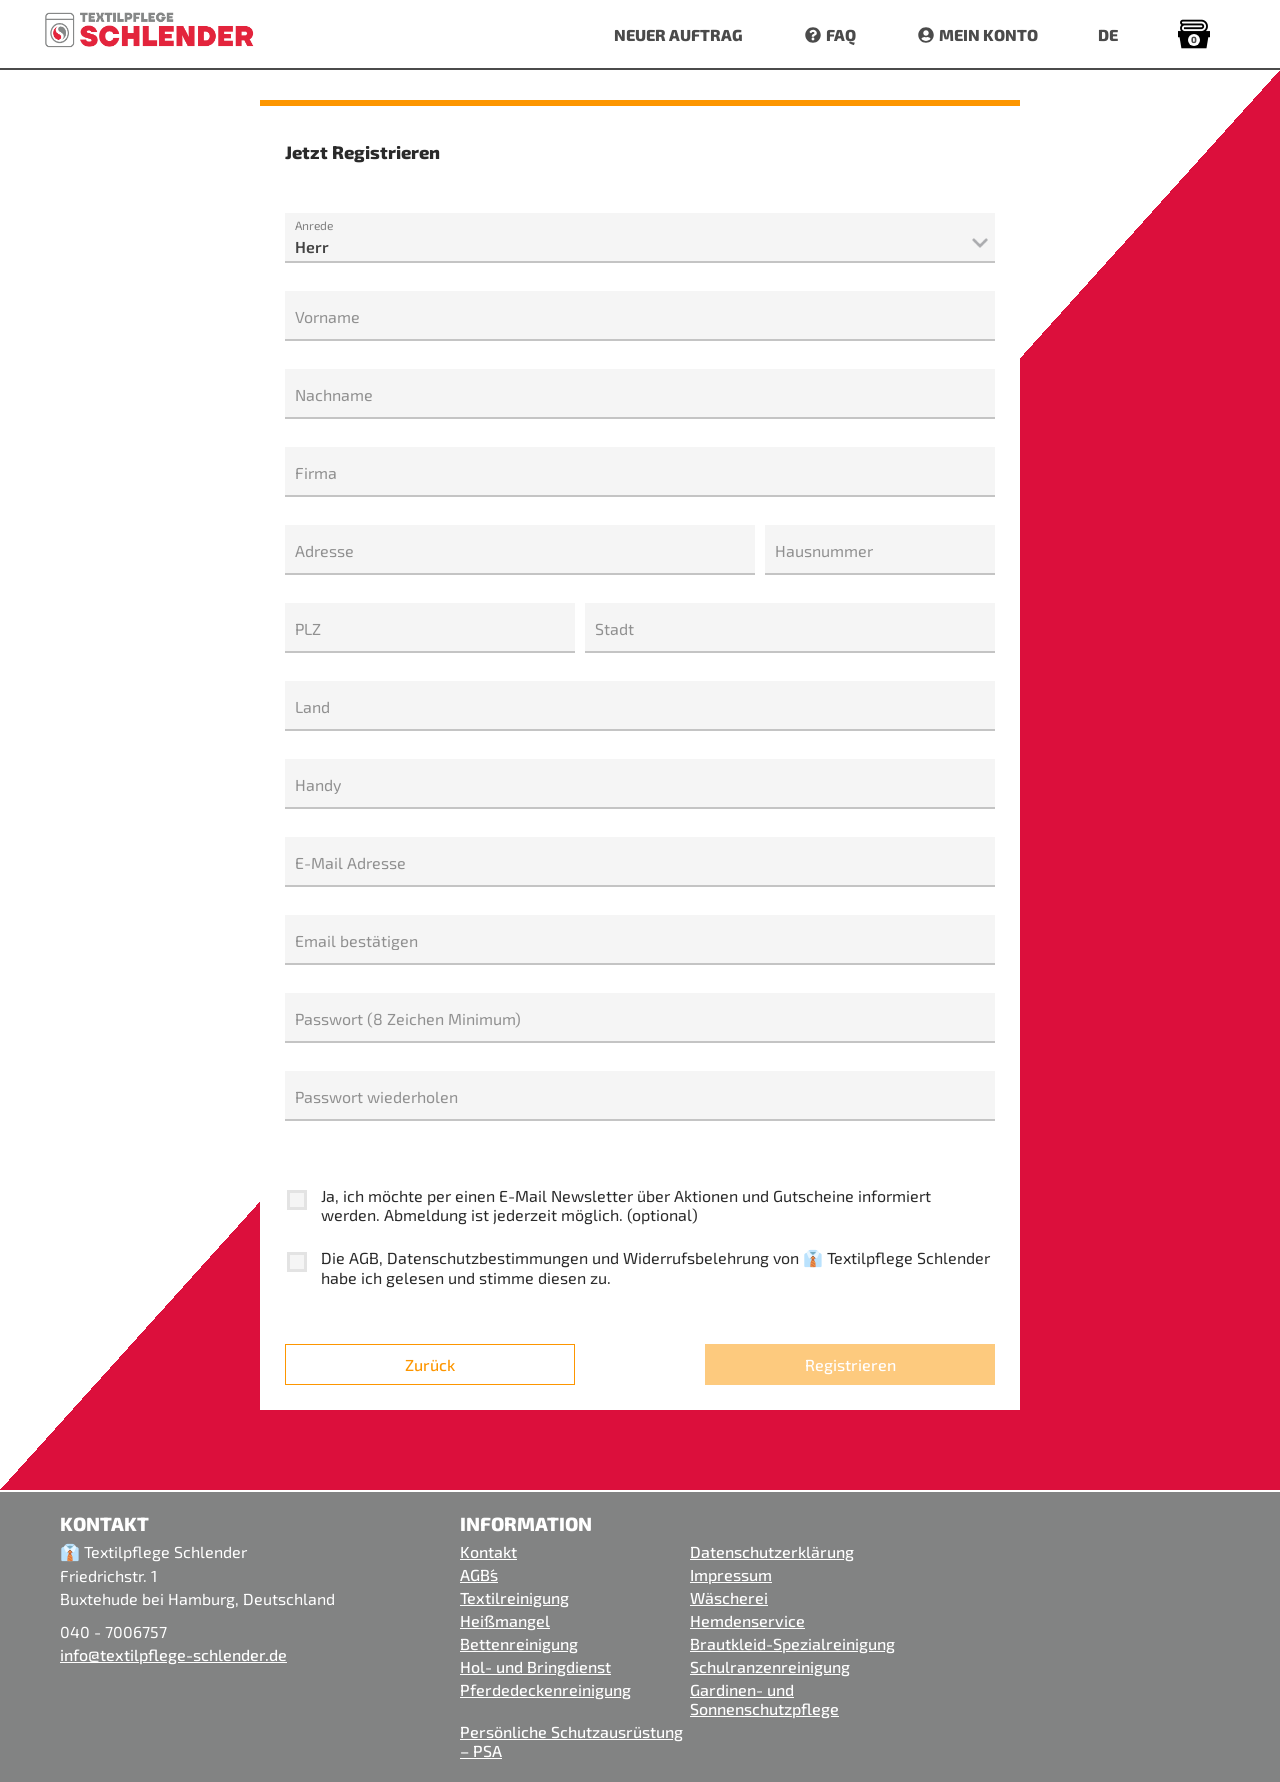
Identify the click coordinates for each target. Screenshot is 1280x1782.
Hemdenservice (747, 1620)
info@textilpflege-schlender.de (173, 1654)
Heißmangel (505, 1620)
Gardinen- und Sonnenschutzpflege (764, 1699)
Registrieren (850, 1364)
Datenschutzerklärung (772, 1551)
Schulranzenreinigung (770, 1666)
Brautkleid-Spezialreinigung (792, 1643)
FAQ (829, 34)
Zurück (430, 1364)
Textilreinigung (514, 1597)
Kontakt (488, 1551)
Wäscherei (729, 1597)
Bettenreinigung (519, 1643)
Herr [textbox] (312, 246)
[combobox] (640, 248)
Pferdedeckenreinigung (545, 1689)
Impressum (731, 1574)
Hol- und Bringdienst (535, 1666)
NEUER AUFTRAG (678, 34)
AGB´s (479, 1574)
